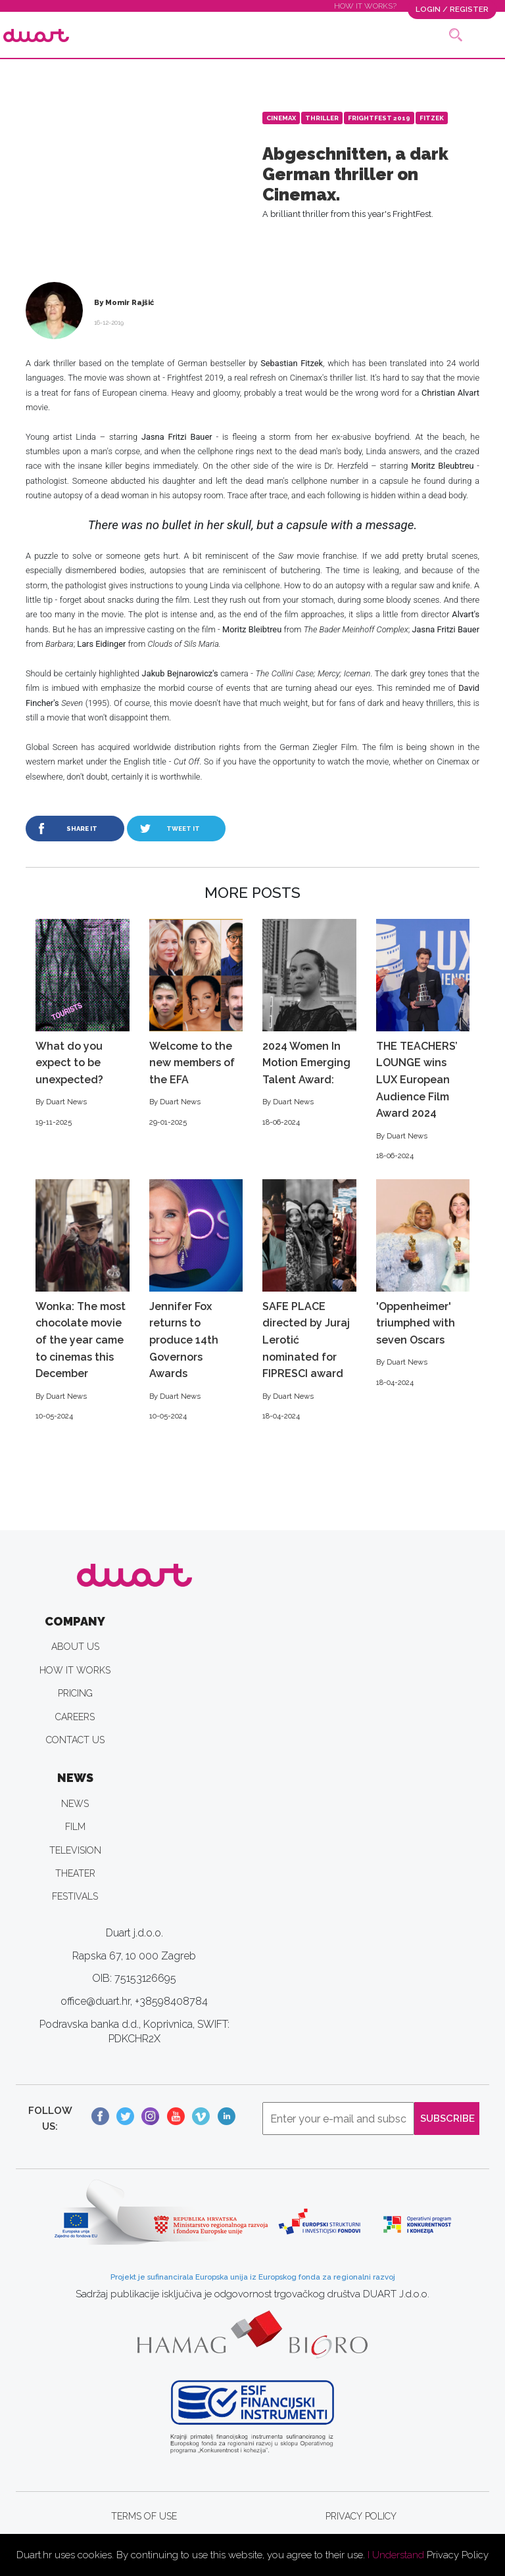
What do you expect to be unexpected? (83, 1024)
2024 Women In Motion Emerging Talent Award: (309, 1024)
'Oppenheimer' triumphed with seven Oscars (423, 1284)
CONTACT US (75, 1740)
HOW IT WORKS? (365, 6)
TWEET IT (183, 828)
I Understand (396, 2555)
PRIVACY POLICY (361, 2516)
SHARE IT (81, 828)
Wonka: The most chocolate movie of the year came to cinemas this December (83, 1300)
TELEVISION (75, 1850)
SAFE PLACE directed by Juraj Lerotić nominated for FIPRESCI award (309, 1300)
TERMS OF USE (144, 2516)
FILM (75, 1826)
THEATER (75, 1873)
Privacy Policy (458, 2555)
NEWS (75, 1803)
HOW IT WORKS (74, 1670)
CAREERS (75, 1717)
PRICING (75, 1693)
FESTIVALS (75, 1896)
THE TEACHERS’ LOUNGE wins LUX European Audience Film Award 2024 (423, 1040)
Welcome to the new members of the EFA (196, 1024)
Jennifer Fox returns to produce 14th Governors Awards (196, 1300)
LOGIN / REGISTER (452, 9)
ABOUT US (75, 1646)
